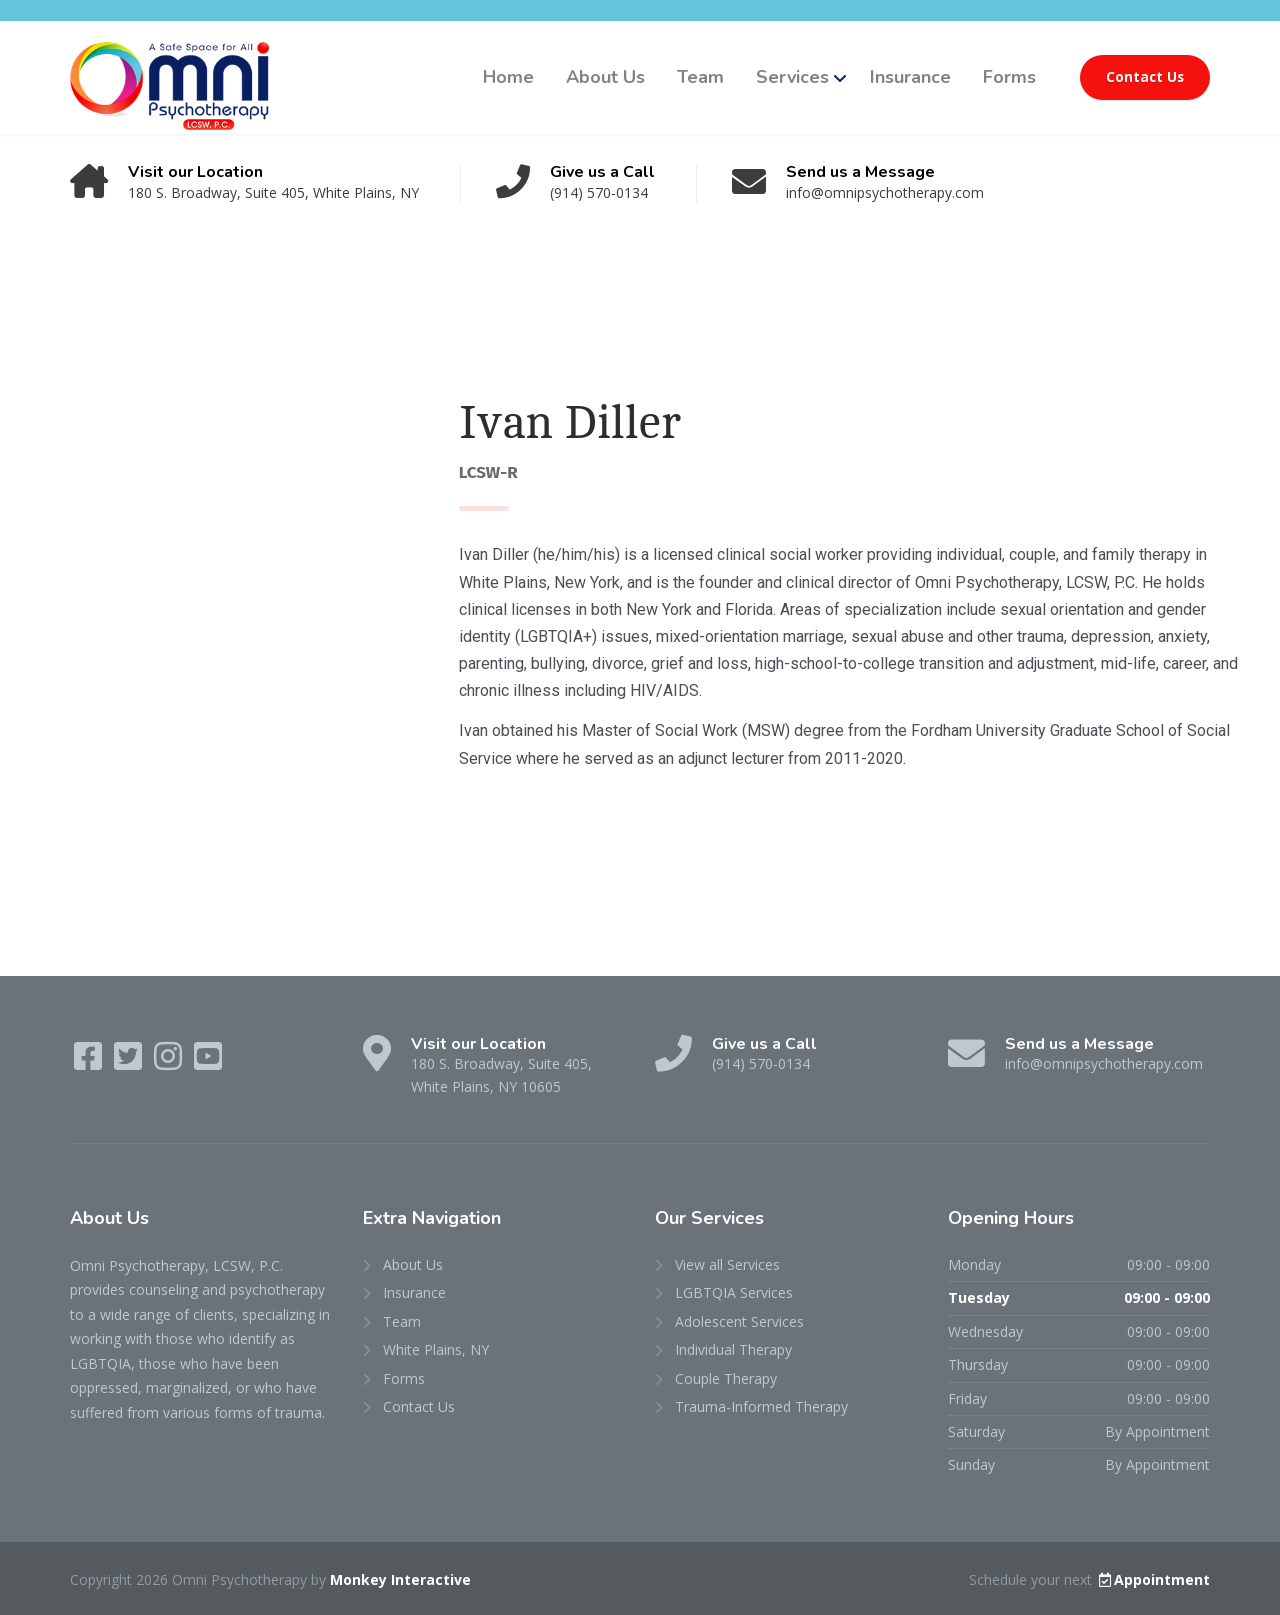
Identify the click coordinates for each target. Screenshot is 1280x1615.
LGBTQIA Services (734, 1292)
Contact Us (1145, 77)
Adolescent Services (739, 1321)
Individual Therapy (733, 1349)
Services (792, 77)
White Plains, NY (436, 1349)
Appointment (1153, 1579)
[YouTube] (208, 1062)
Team (700, 77)
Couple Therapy (726, 1378)
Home (508, 77)
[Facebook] (90, 1062)
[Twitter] (130, 1062)
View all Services (727, 1264)
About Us (605, 77)
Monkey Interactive (400, 1579)
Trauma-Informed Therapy (761, 1406)
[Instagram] (170, 1062)
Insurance (910, 77)
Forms (1009, 77)
